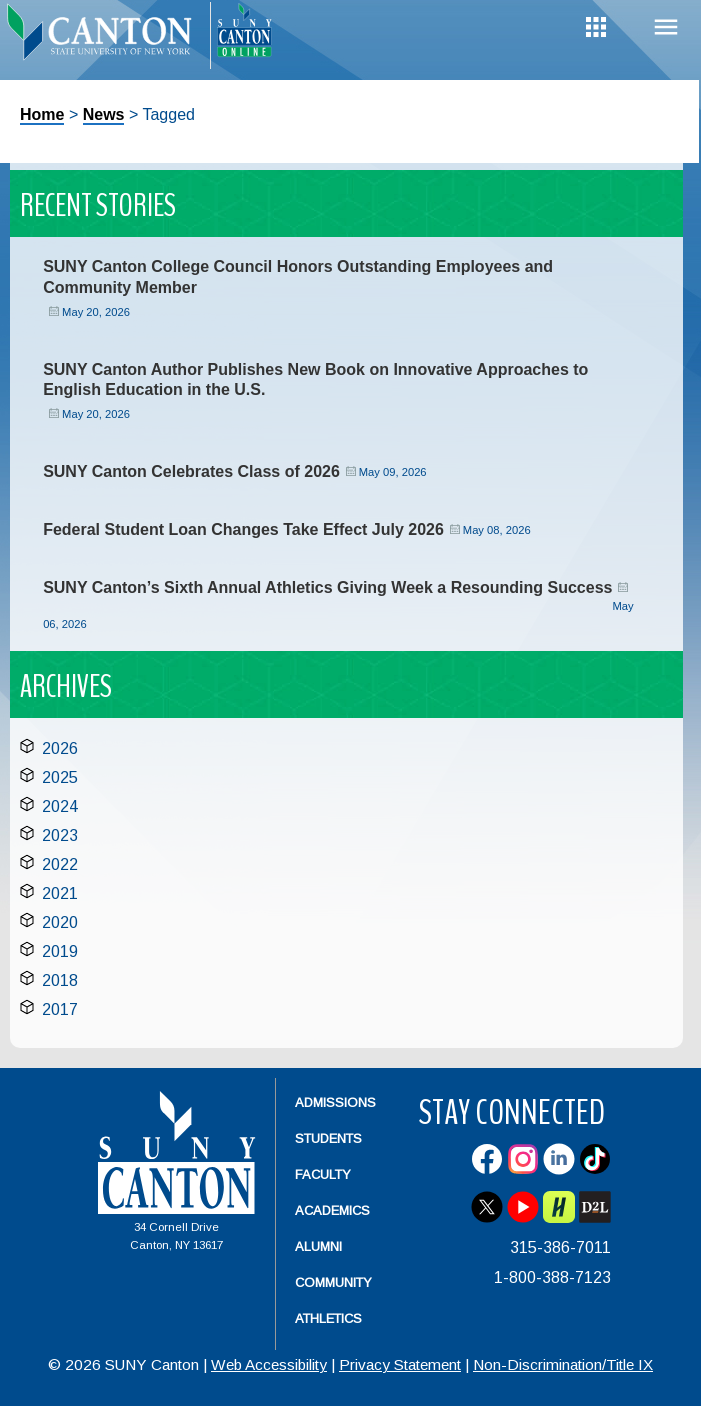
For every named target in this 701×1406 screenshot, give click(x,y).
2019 (60, 951)
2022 (60, 864)
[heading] (105, 36)
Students (328, 1138)
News (104, 114)
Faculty (323, 1174)
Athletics (328, 1318)
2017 (60, 1009)
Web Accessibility (269, 1364)
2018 (60, 980)
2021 (60, 893)
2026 (60, 748)
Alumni (318, 1246)
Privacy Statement (400, 1364)
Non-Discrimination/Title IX (563, 1364)
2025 (60, 777)
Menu (666, 27)
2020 (60, 922)
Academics (332, 1210)
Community (333, 1282)
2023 (60, 835)
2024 (60, 806)
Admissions (335, 1102)
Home (42, 114)
